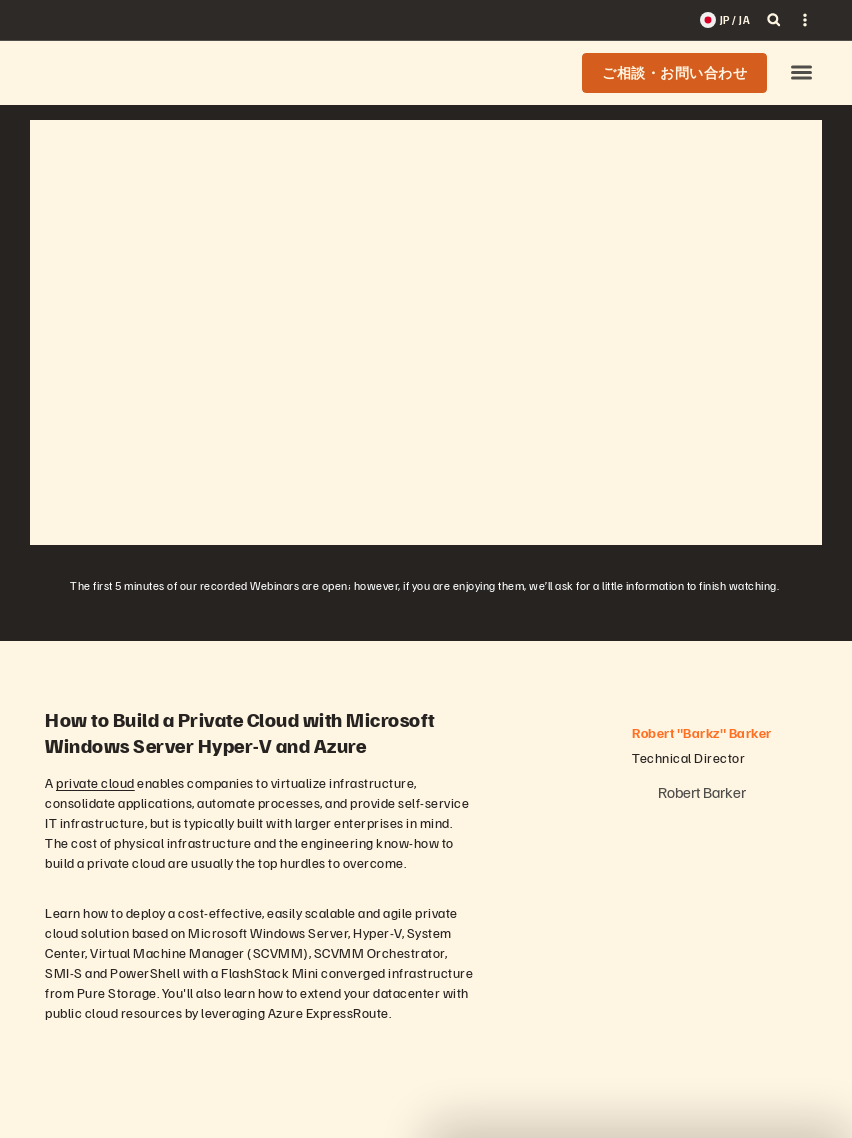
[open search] (774, 20)
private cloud (95, 782)
